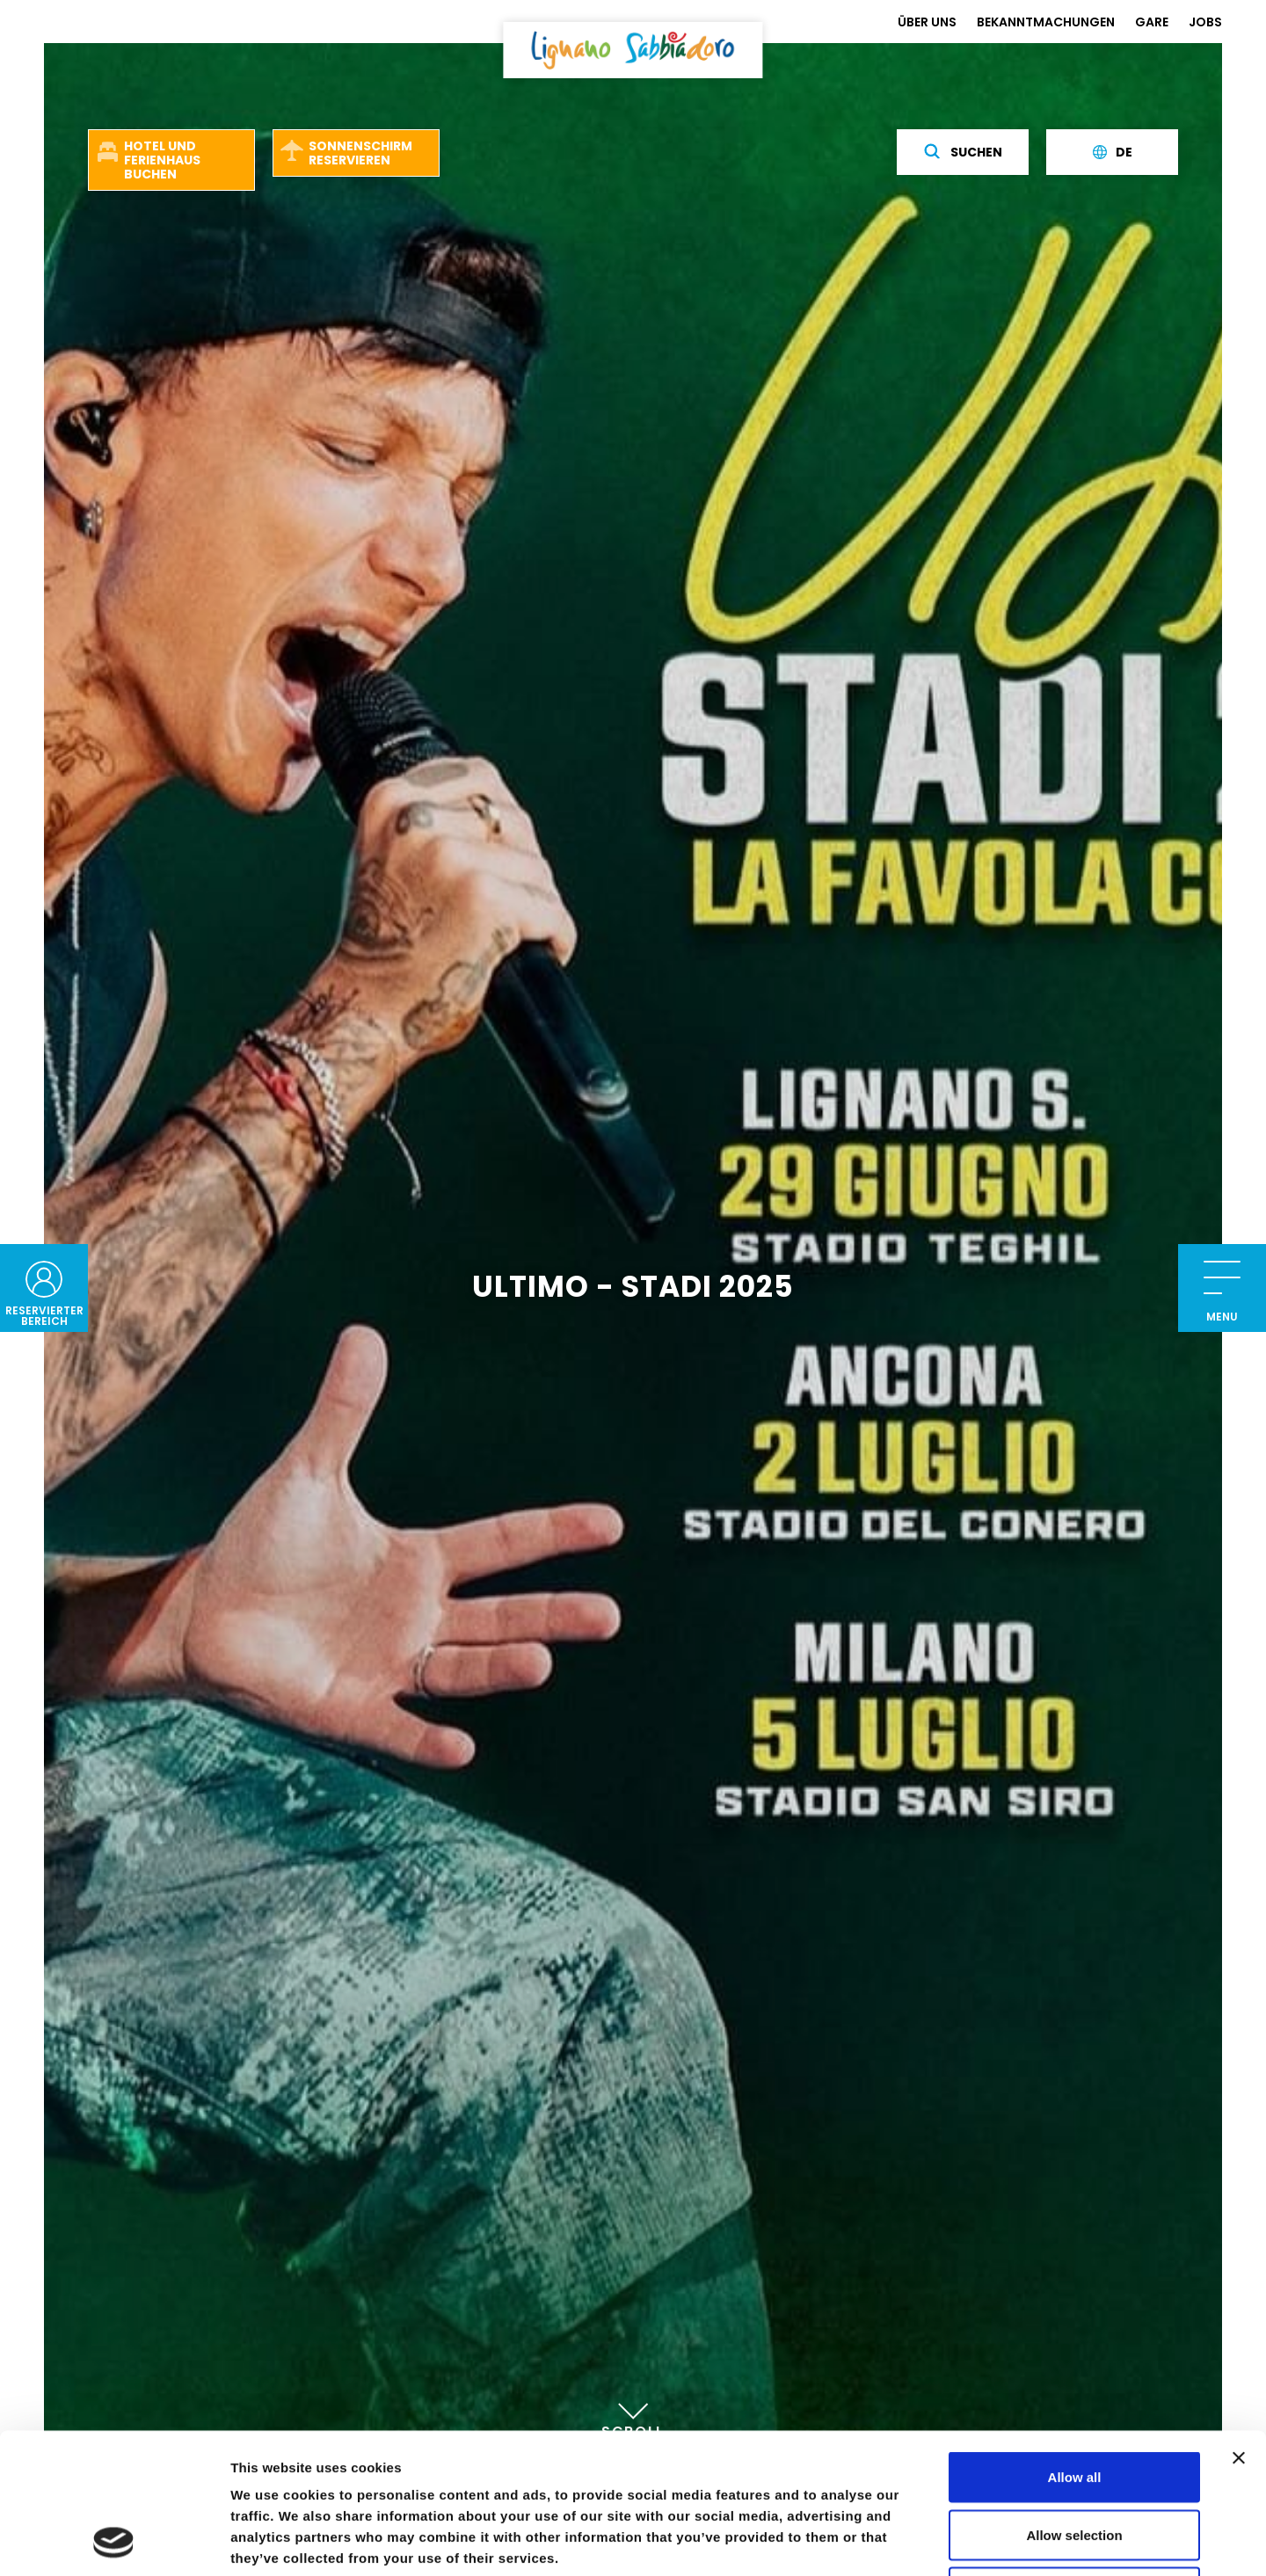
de (1112, 152)
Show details (923, 2541)
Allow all (1075, 2345)
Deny (1075, 2460)
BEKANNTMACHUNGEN (1046, 22)
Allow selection (1074, 2403)
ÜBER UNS (927, 22)
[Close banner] (1239, 2326)
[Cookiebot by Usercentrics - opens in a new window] (114, 2542)
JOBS (1205, 22)
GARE (1151, 22)
